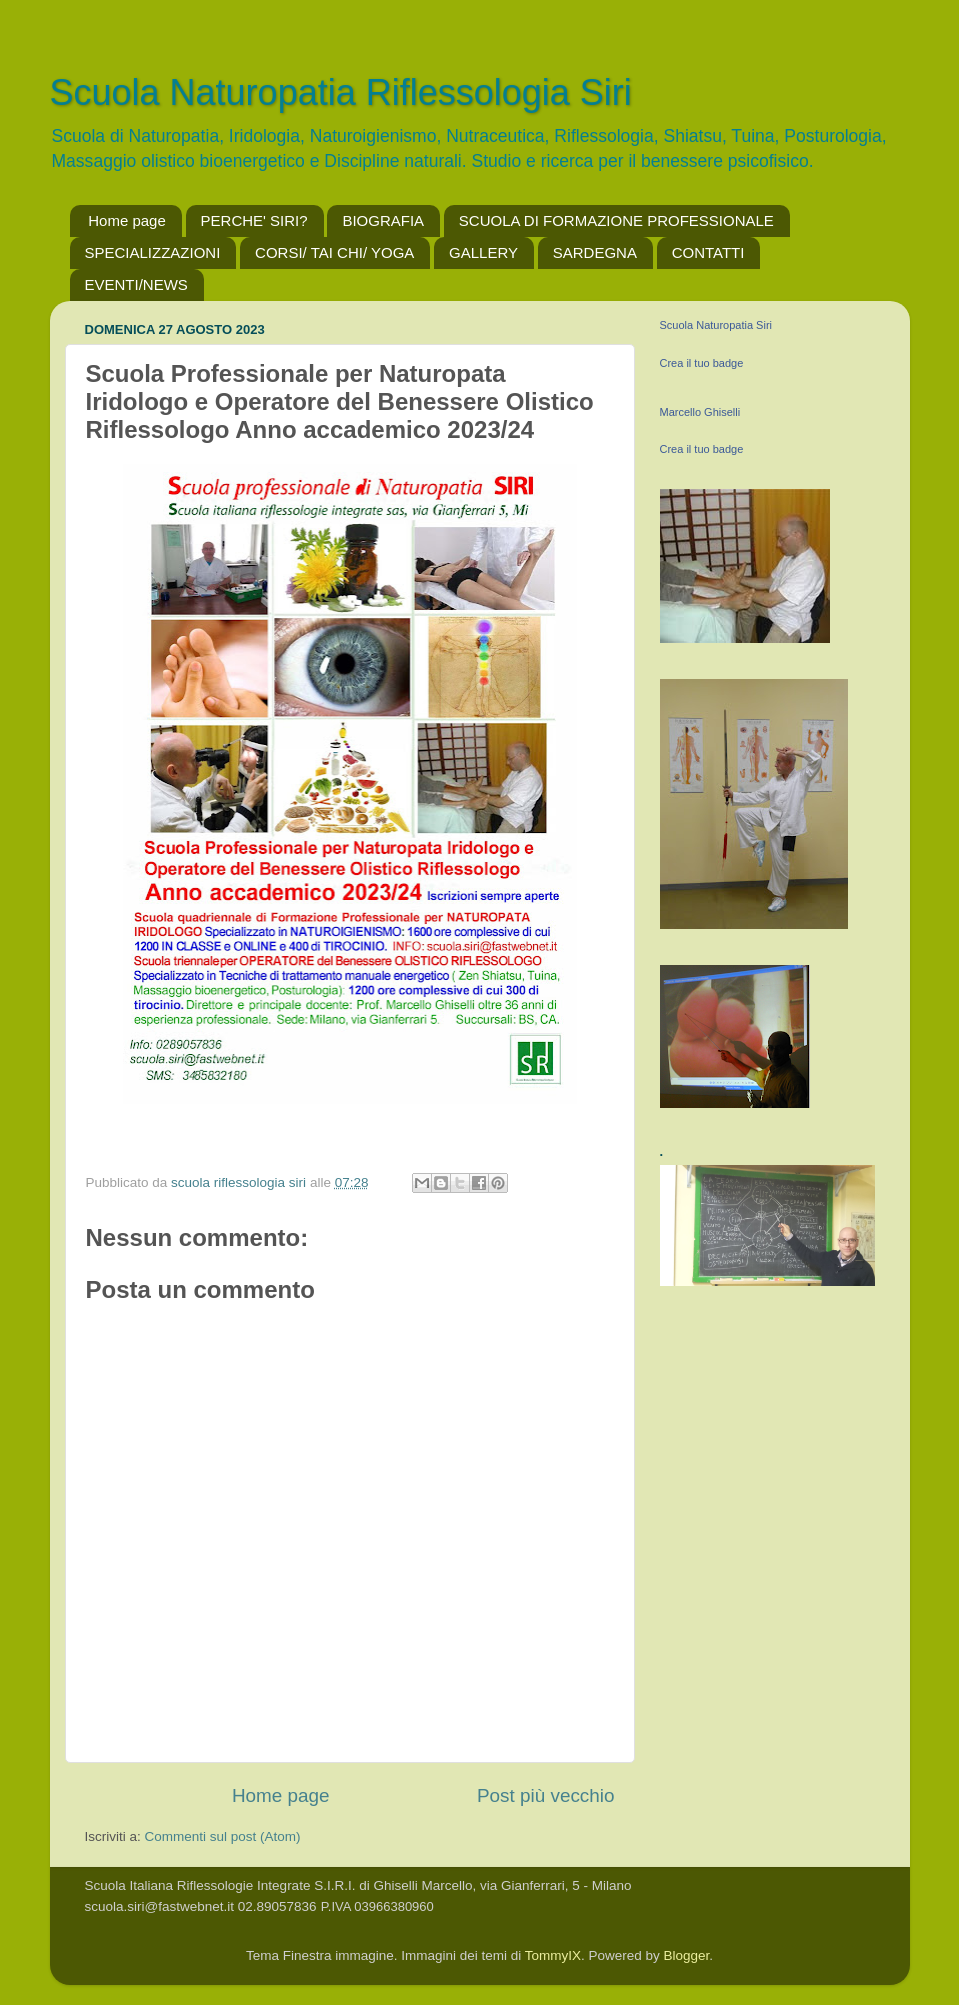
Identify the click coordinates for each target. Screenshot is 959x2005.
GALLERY (483, 252)
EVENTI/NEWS (136, 284)
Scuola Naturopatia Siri (716, 325)
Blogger (687, 1955)
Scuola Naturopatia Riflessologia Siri (341, 92)
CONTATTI (708, 252)
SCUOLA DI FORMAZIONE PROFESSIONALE (616, 220)
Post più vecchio (546, 1795)
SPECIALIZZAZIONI (153, 252)
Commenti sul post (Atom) (223, 1836)
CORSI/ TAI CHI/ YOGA (334, 252)
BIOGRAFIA (383, 220)
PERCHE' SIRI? (254, 220)
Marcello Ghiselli (700, 412)
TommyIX (553, 1955)
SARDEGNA (595, 252)
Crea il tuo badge (702, 363)
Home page (127, 220)
